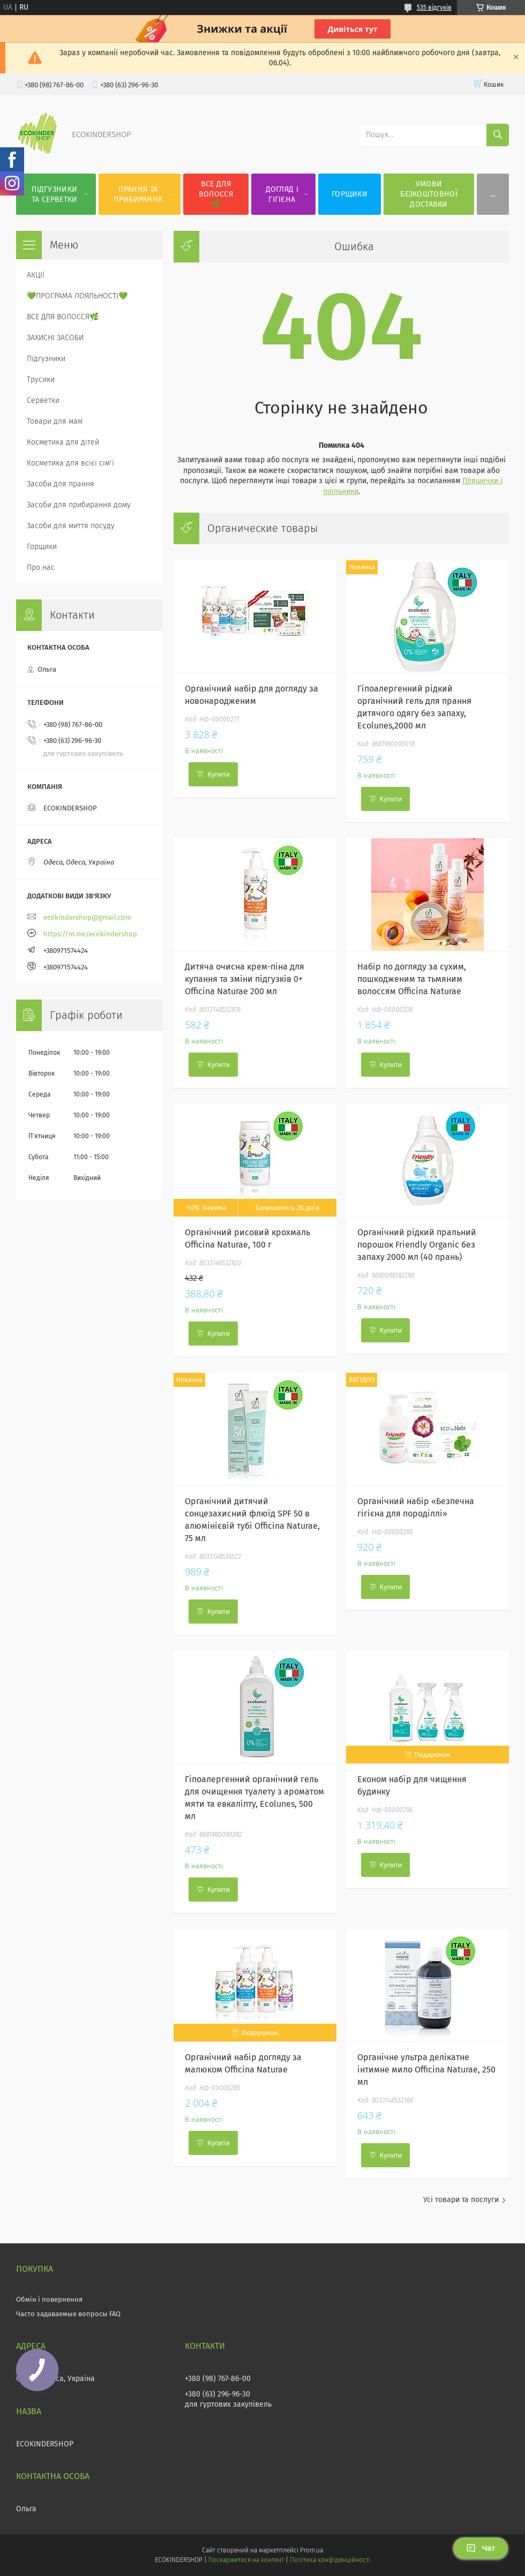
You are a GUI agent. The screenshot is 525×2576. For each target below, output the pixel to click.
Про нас (41, 567)
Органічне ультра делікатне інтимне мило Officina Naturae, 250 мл (426, 2069)
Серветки (43, 400)
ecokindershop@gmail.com (87, 917)
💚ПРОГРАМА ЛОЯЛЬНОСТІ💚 (77, 296)
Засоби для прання (60, 484)
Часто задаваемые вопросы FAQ (68, 2314)
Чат (480, 2548)
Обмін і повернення (49, 2299)
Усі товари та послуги (461, 2199)
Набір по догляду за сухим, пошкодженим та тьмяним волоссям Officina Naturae (411, 979)
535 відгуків (434, 7)
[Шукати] (497, 135)
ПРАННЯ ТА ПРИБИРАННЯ (138, 194)
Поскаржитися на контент (246, 2560)
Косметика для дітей (63, 442)
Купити (218, 774)
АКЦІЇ (35, 275)
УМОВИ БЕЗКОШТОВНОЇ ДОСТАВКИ (429, 194)
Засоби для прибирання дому (79, 504)
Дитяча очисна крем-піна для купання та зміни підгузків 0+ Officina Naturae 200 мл (244, 979)
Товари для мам (54, 421)
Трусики (41, 379)
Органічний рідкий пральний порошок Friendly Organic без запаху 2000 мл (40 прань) (416, 1244)
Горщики (42, 546)
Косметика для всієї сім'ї (70, 463)
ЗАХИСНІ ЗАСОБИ (55, 337)
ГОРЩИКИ (350, 194)
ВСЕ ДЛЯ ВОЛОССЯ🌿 (216, 194)
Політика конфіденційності (330, 2560)
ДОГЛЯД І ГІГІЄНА (282, 194)
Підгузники (46, 358)
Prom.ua (311, 2550)
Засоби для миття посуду (71, 525)
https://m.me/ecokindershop (90, 934)
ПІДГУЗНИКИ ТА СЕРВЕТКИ (54, 194)
